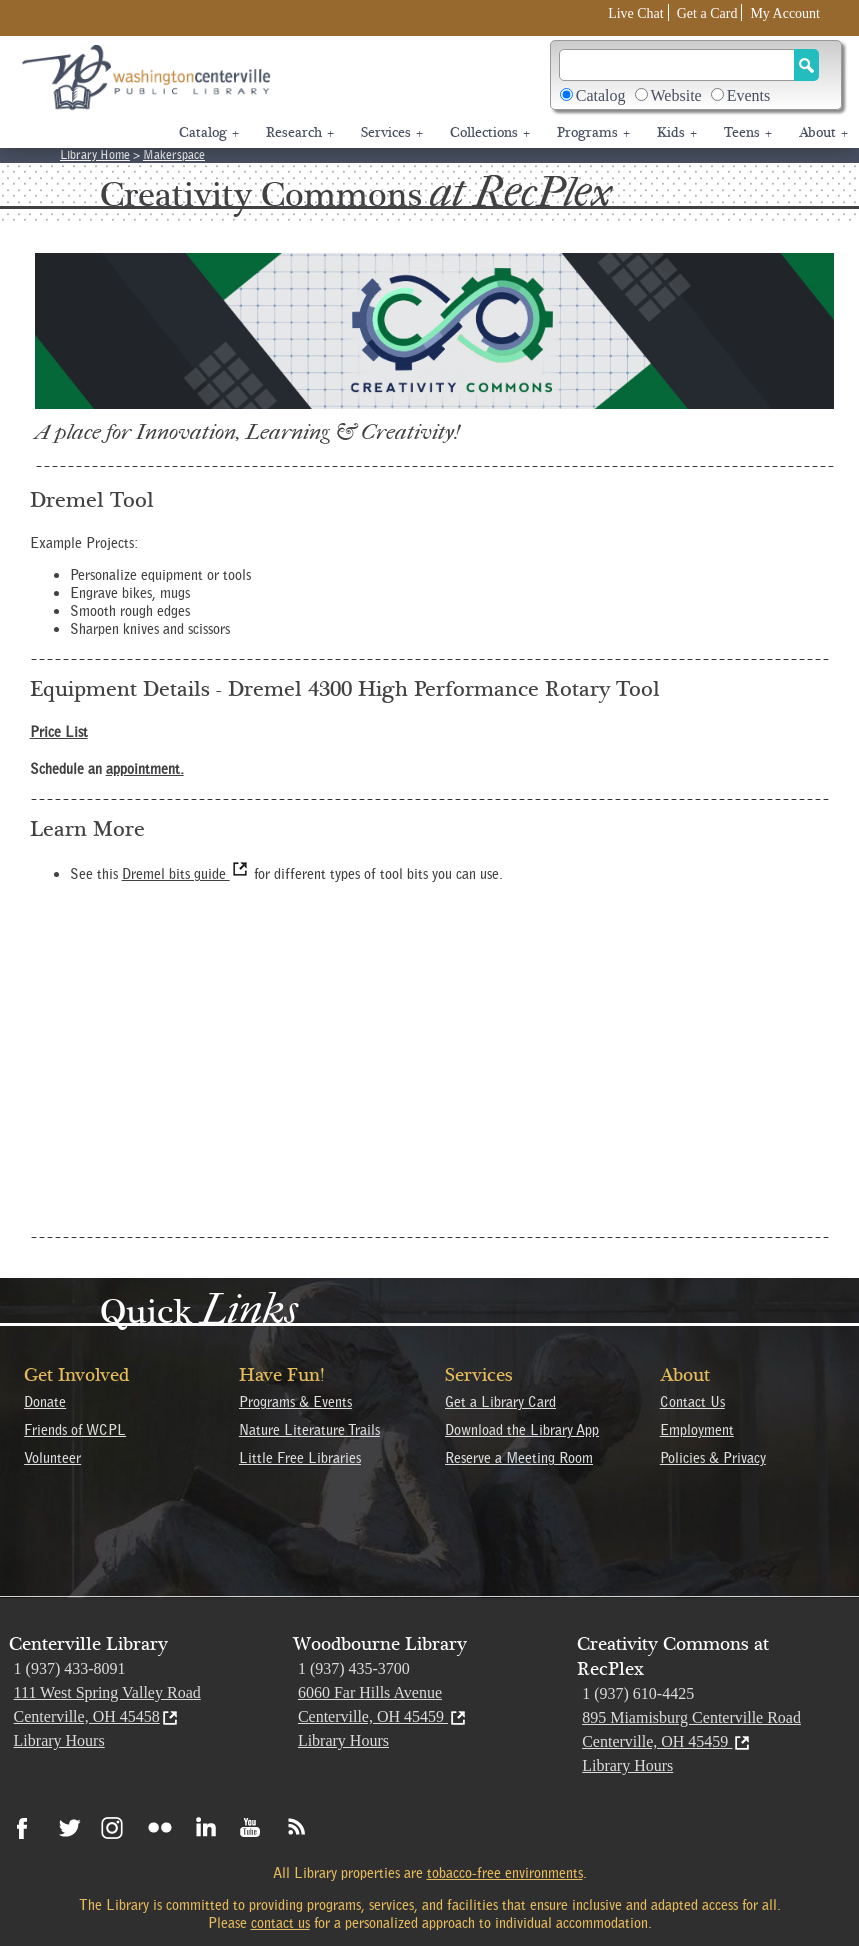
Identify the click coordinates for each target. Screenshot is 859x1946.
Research (300, 133)
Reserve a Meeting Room (519, 1458)
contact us (280, 1923)
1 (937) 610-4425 (638, 1693)
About (823, 133)
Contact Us (692, 1402)
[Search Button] (806, 65)
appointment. (145, 769)
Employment (697, 1430)
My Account (785, 13)
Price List (59, 732)
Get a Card (707, 13)
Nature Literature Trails (309, 1430)
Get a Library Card (500, 1402)
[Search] (677, 65)
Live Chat (636, 13)
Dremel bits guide (186, 874)
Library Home (95, 154)
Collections (490, 133)
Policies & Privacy (713, 1458)
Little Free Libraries (300, 1458)
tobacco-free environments (505, 1873)
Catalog (601, 95)
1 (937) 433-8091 (70, 1668)
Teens (748, 133)
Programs (593, 133)
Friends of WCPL (75, 1430)
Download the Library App (522, 1430)
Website (676, 95)
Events (749, 95)
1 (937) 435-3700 (354, 1668)
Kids (677, 133)
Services (392, 133)
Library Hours (59, 1740)
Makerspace (174, 154)
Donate (45, 1402)
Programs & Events (295, 1402)
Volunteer (52, 1458)
